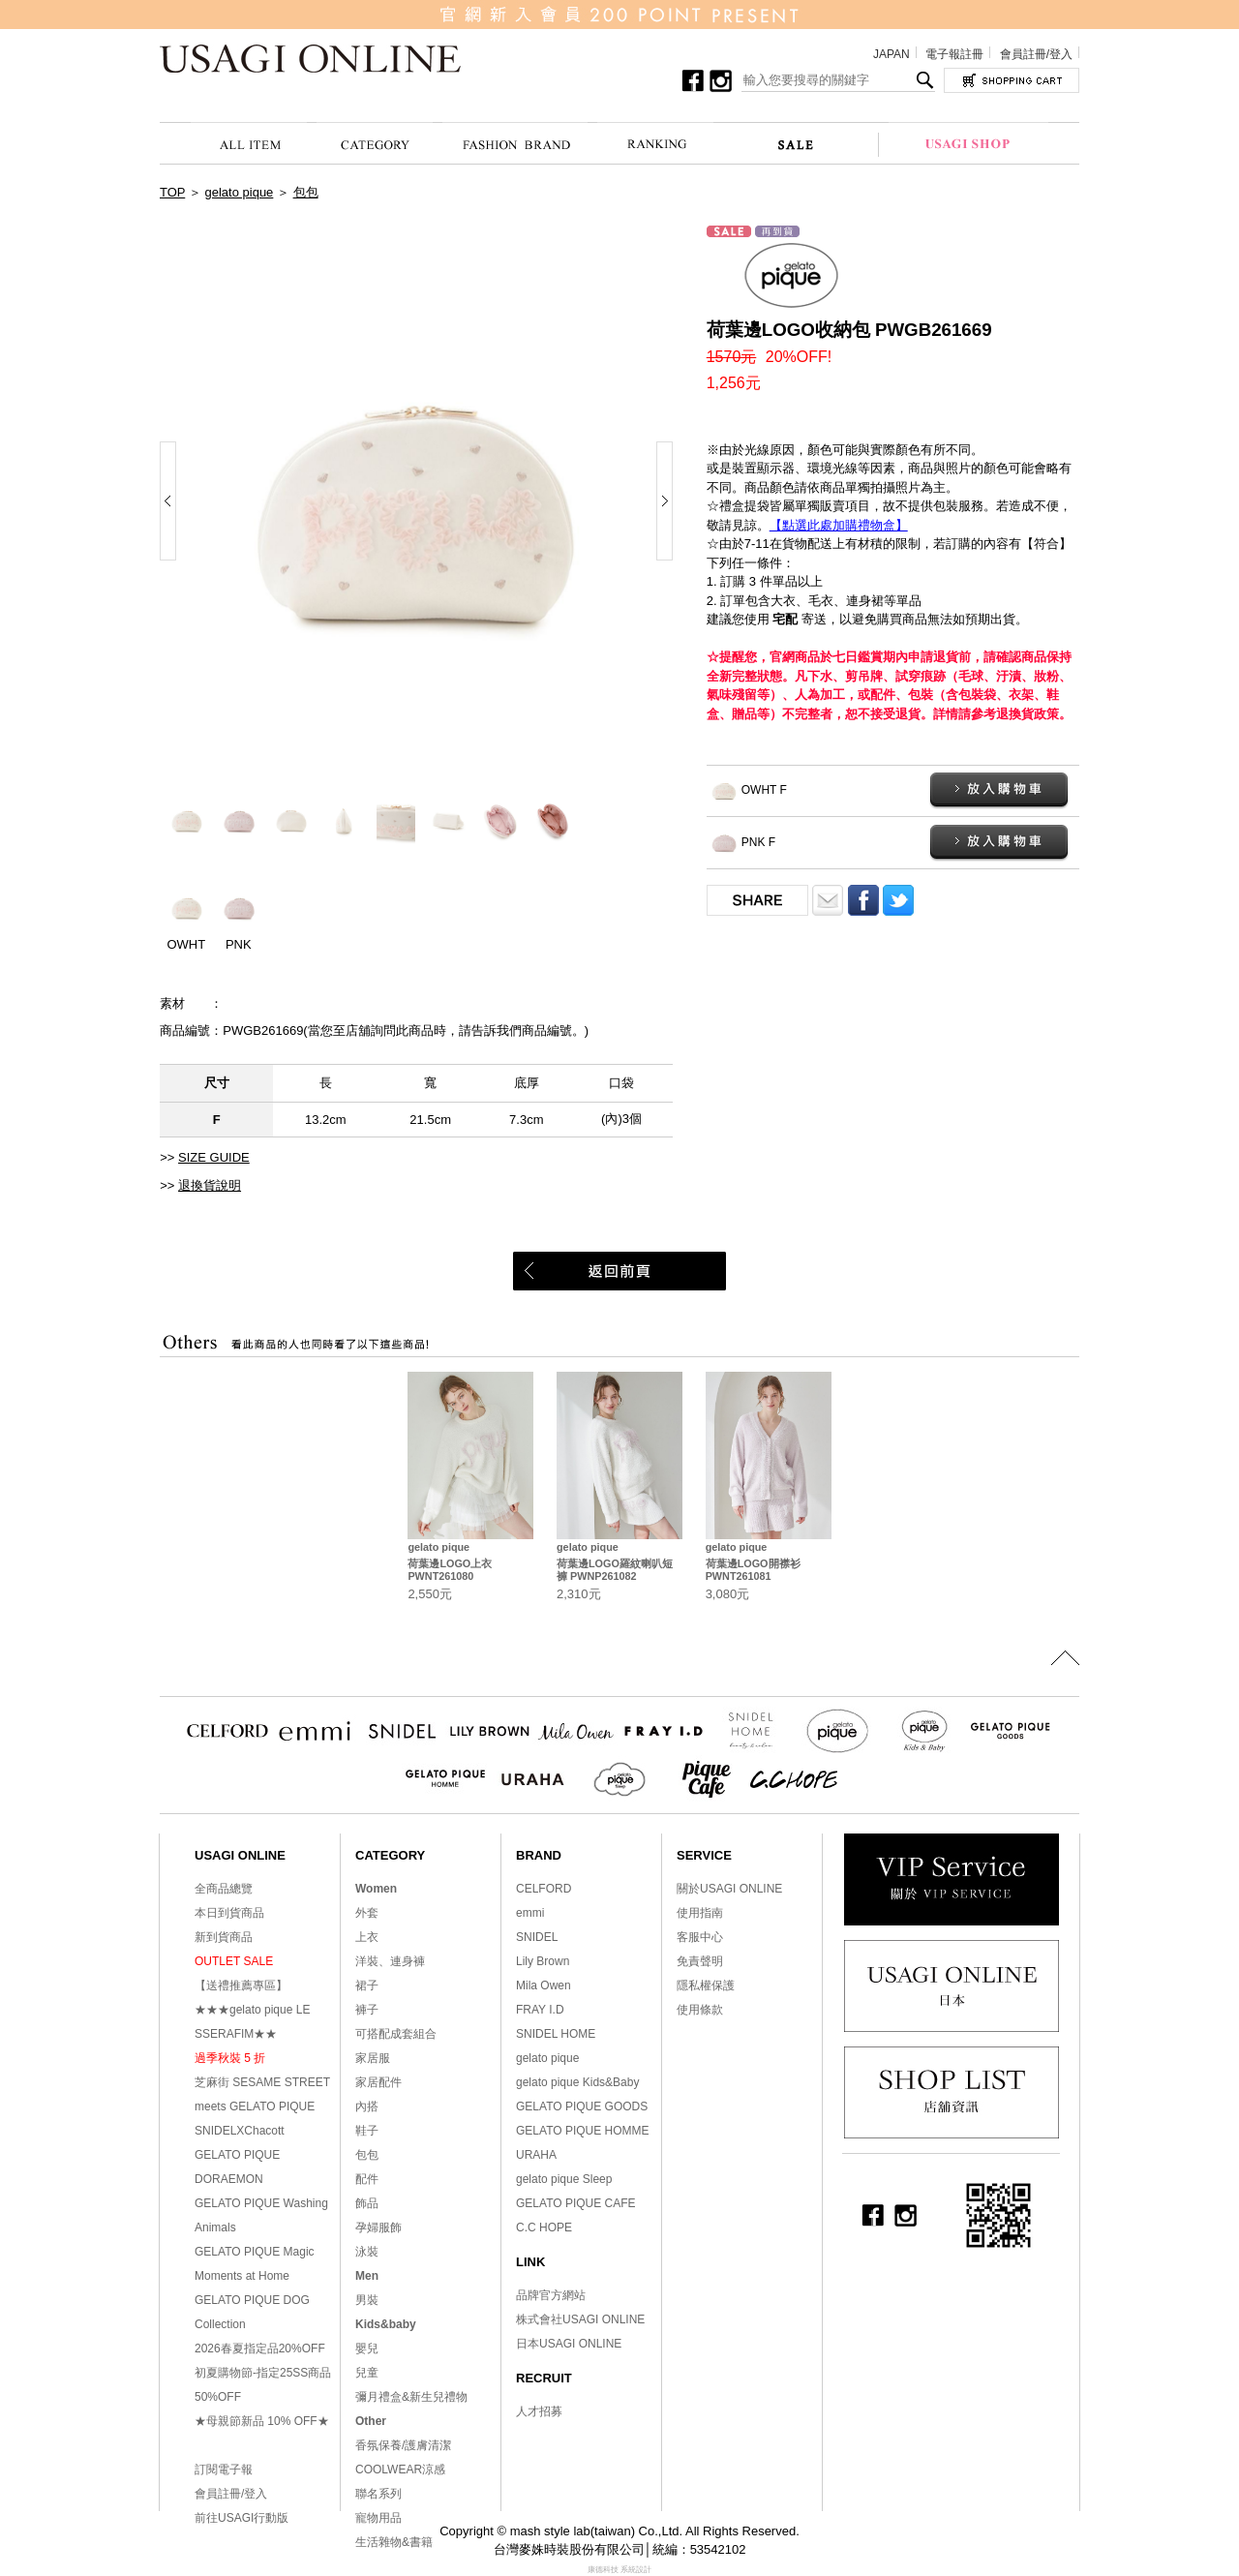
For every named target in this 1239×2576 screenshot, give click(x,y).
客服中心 (700, 1937)
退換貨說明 (209, 1185)
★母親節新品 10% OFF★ (262, 2421)
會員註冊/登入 (1036, 54)
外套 (366, 1913)
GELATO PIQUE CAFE (576, 2203)
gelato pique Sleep (564, 2179)
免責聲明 (700, 1961)
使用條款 (700, 2009)
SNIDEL (537, 1937)
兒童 (366, 2372)
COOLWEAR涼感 (400, 2469)
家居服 (372, 2058)
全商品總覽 (224, 1888)
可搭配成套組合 (396, 2034)
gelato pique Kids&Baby (577, 2082)
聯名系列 (378, 2493)
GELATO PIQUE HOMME (583, 2130)
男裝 (366, 2300)
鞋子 (366, 2130)
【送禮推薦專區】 (241, 1985)
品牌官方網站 (551, 2295)
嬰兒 (366, 2348)
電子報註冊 (954, 54)
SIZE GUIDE (214, 1157)
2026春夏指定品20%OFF (260, 2348)
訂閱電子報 (224, 2469)
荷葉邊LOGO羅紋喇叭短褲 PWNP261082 (615, 1570)
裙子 (366, 1985)
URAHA (536, 2155)
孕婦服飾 (378, 2227)
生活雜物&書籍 (394, 2542)
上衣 (366, 1937)
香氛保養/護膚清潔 (403, 2445)
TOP (172, 192)
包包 (305, 192)
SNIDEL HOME (555, 2034)
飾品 (366, 2203)
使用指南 (700, 1913)
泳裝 (366, 2251)
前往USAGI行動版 (241, 2518)
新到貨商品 (224, 1937)
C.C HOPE (544, 2227)
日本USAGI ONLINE (568, 2343)
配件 (366, 2179)
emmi (530, 1913)
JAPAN (891, 54)
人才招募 (539, 2411)
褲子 (366, 2009)
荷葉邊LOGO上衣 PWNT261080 (450, 1570)
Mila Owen (543, 1985)
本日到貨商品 (229, 1913)
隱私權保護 (706, 1985)
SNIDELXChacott (240, 2130)
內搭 (366, 2106)
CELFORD (543, 1888)
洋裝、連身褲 (390, 1961)
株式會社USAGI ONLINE (580, 2319)
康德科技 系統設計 (619, 2569)
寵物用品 (378, 2518)
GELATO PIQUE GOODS (582, 2106)
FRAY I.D (540, 2009)
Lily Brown (542, 1961)
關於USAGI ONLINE (729, 1888)
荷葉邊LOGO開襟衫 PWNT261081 (753, 1570)
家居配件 (378, 2082)
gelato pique (239, 192)
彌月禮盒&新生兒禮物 (411, 2397)
